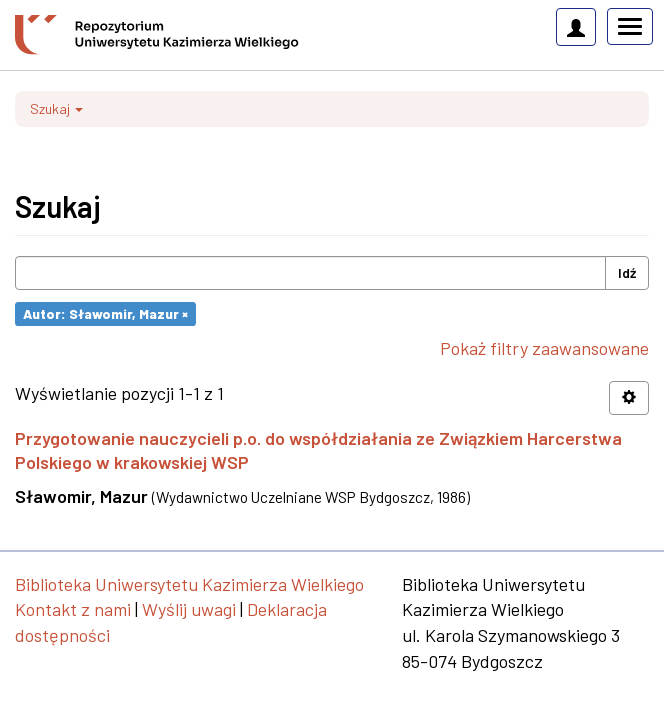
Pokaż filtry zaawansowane (544, 348)
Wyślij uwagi (189, 609)
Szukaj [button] (56, 108)
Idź (627, 272)
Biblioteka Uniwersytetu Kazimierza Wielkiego (189, 584)
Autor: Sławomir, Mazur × (105, 313)
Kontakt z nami (73, 609)
